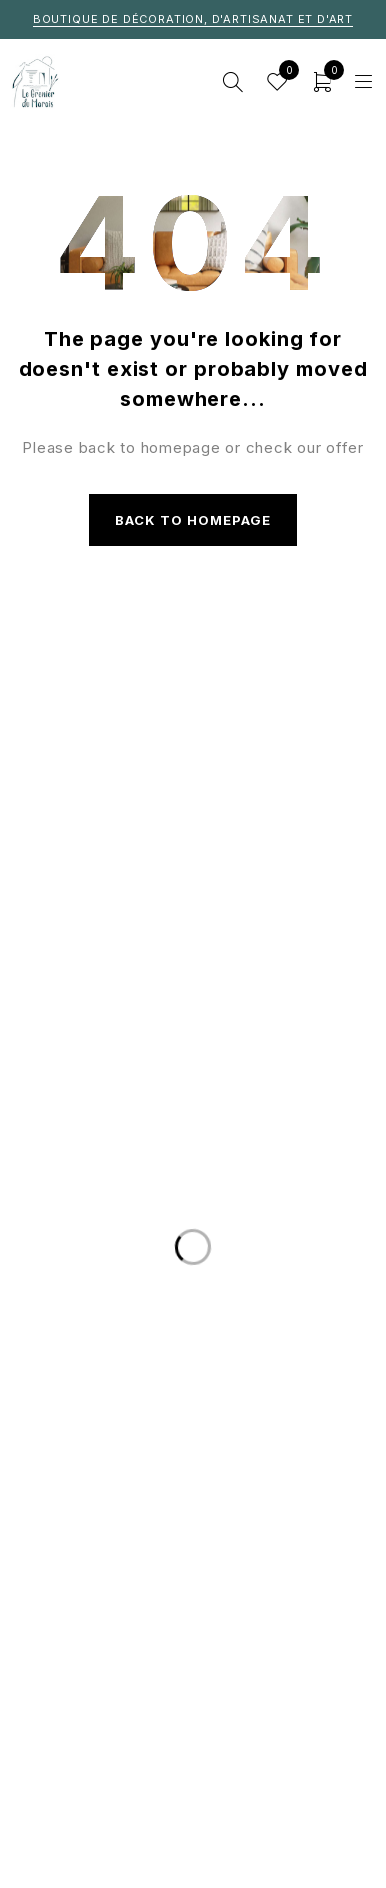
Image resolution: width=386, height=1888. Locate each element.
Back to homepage (193, 520)
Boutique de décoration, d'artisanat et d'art (193, 19)
